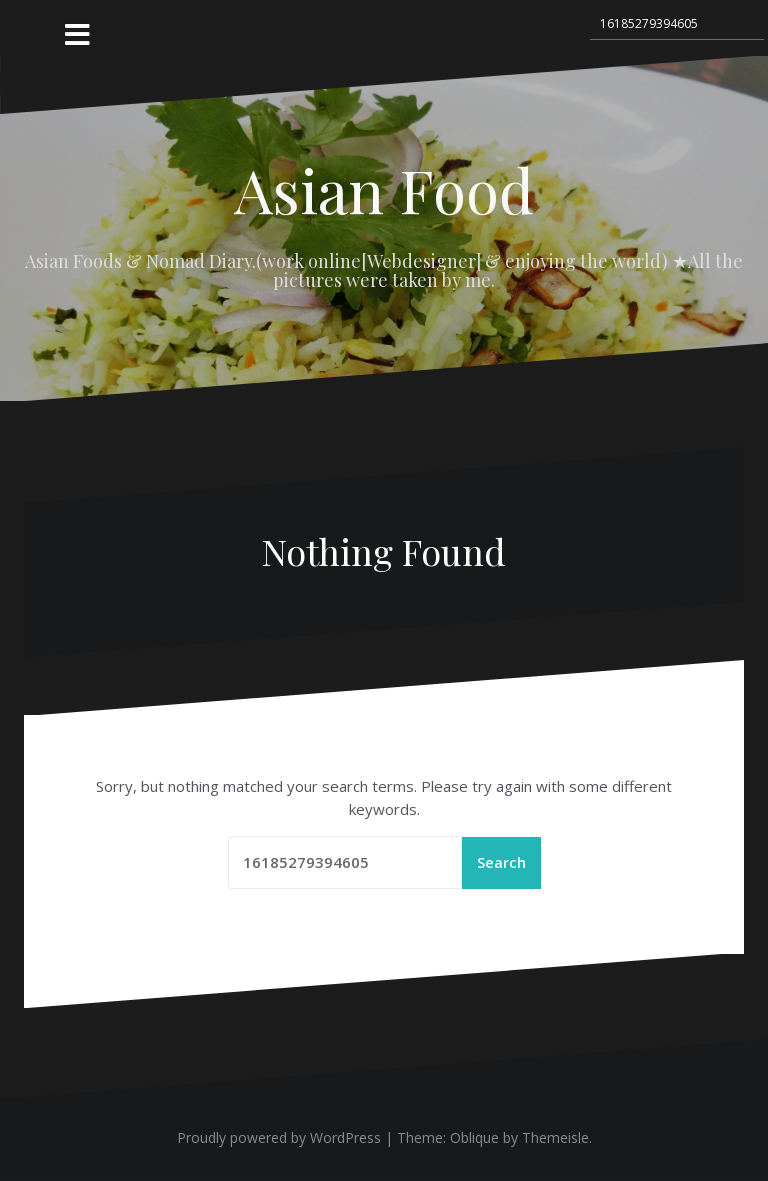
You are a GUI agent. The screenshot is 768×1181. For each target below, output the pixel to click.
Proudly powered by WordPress (279, 1138)
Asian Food (384, 189)
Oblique (474, 1138)
